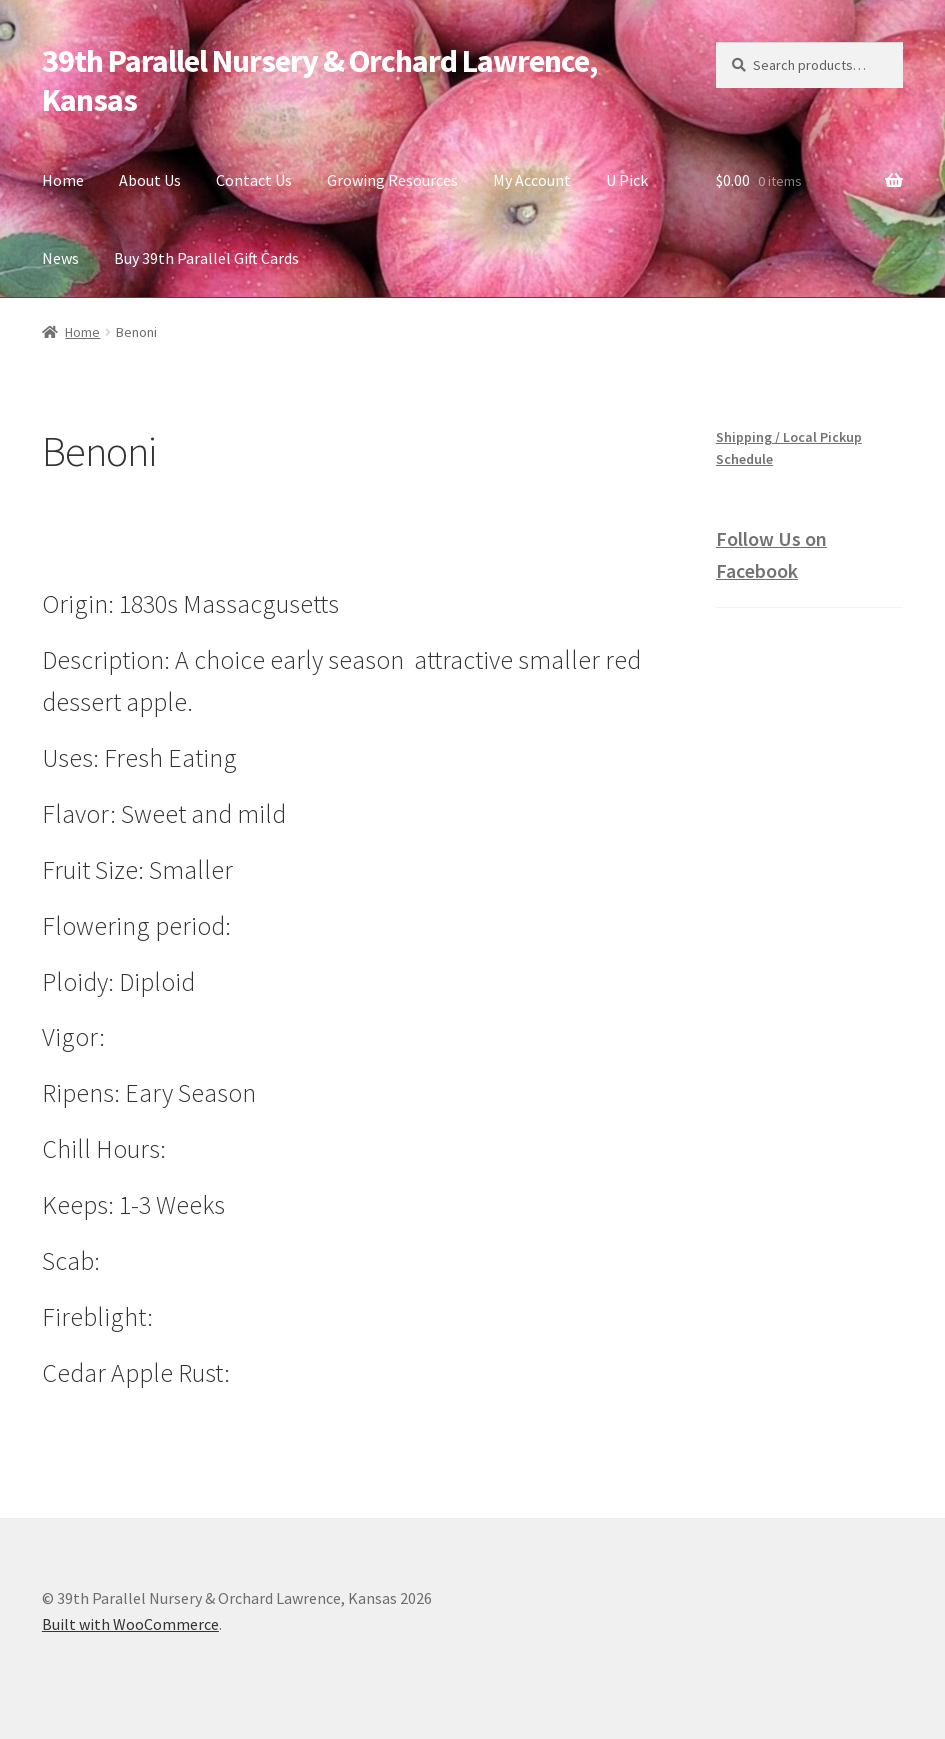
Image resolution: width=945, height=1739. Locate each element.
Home (63, 180)
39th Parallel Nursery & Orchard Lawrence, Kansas (319, 80)
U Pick (627, 180)
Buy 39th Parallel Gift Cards (206, 258)
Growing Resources (392, 180)
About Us (150, 180)
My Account (532, 180)
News (60, 258)
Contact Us (254, 180)
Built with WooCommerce (130, 1624)
